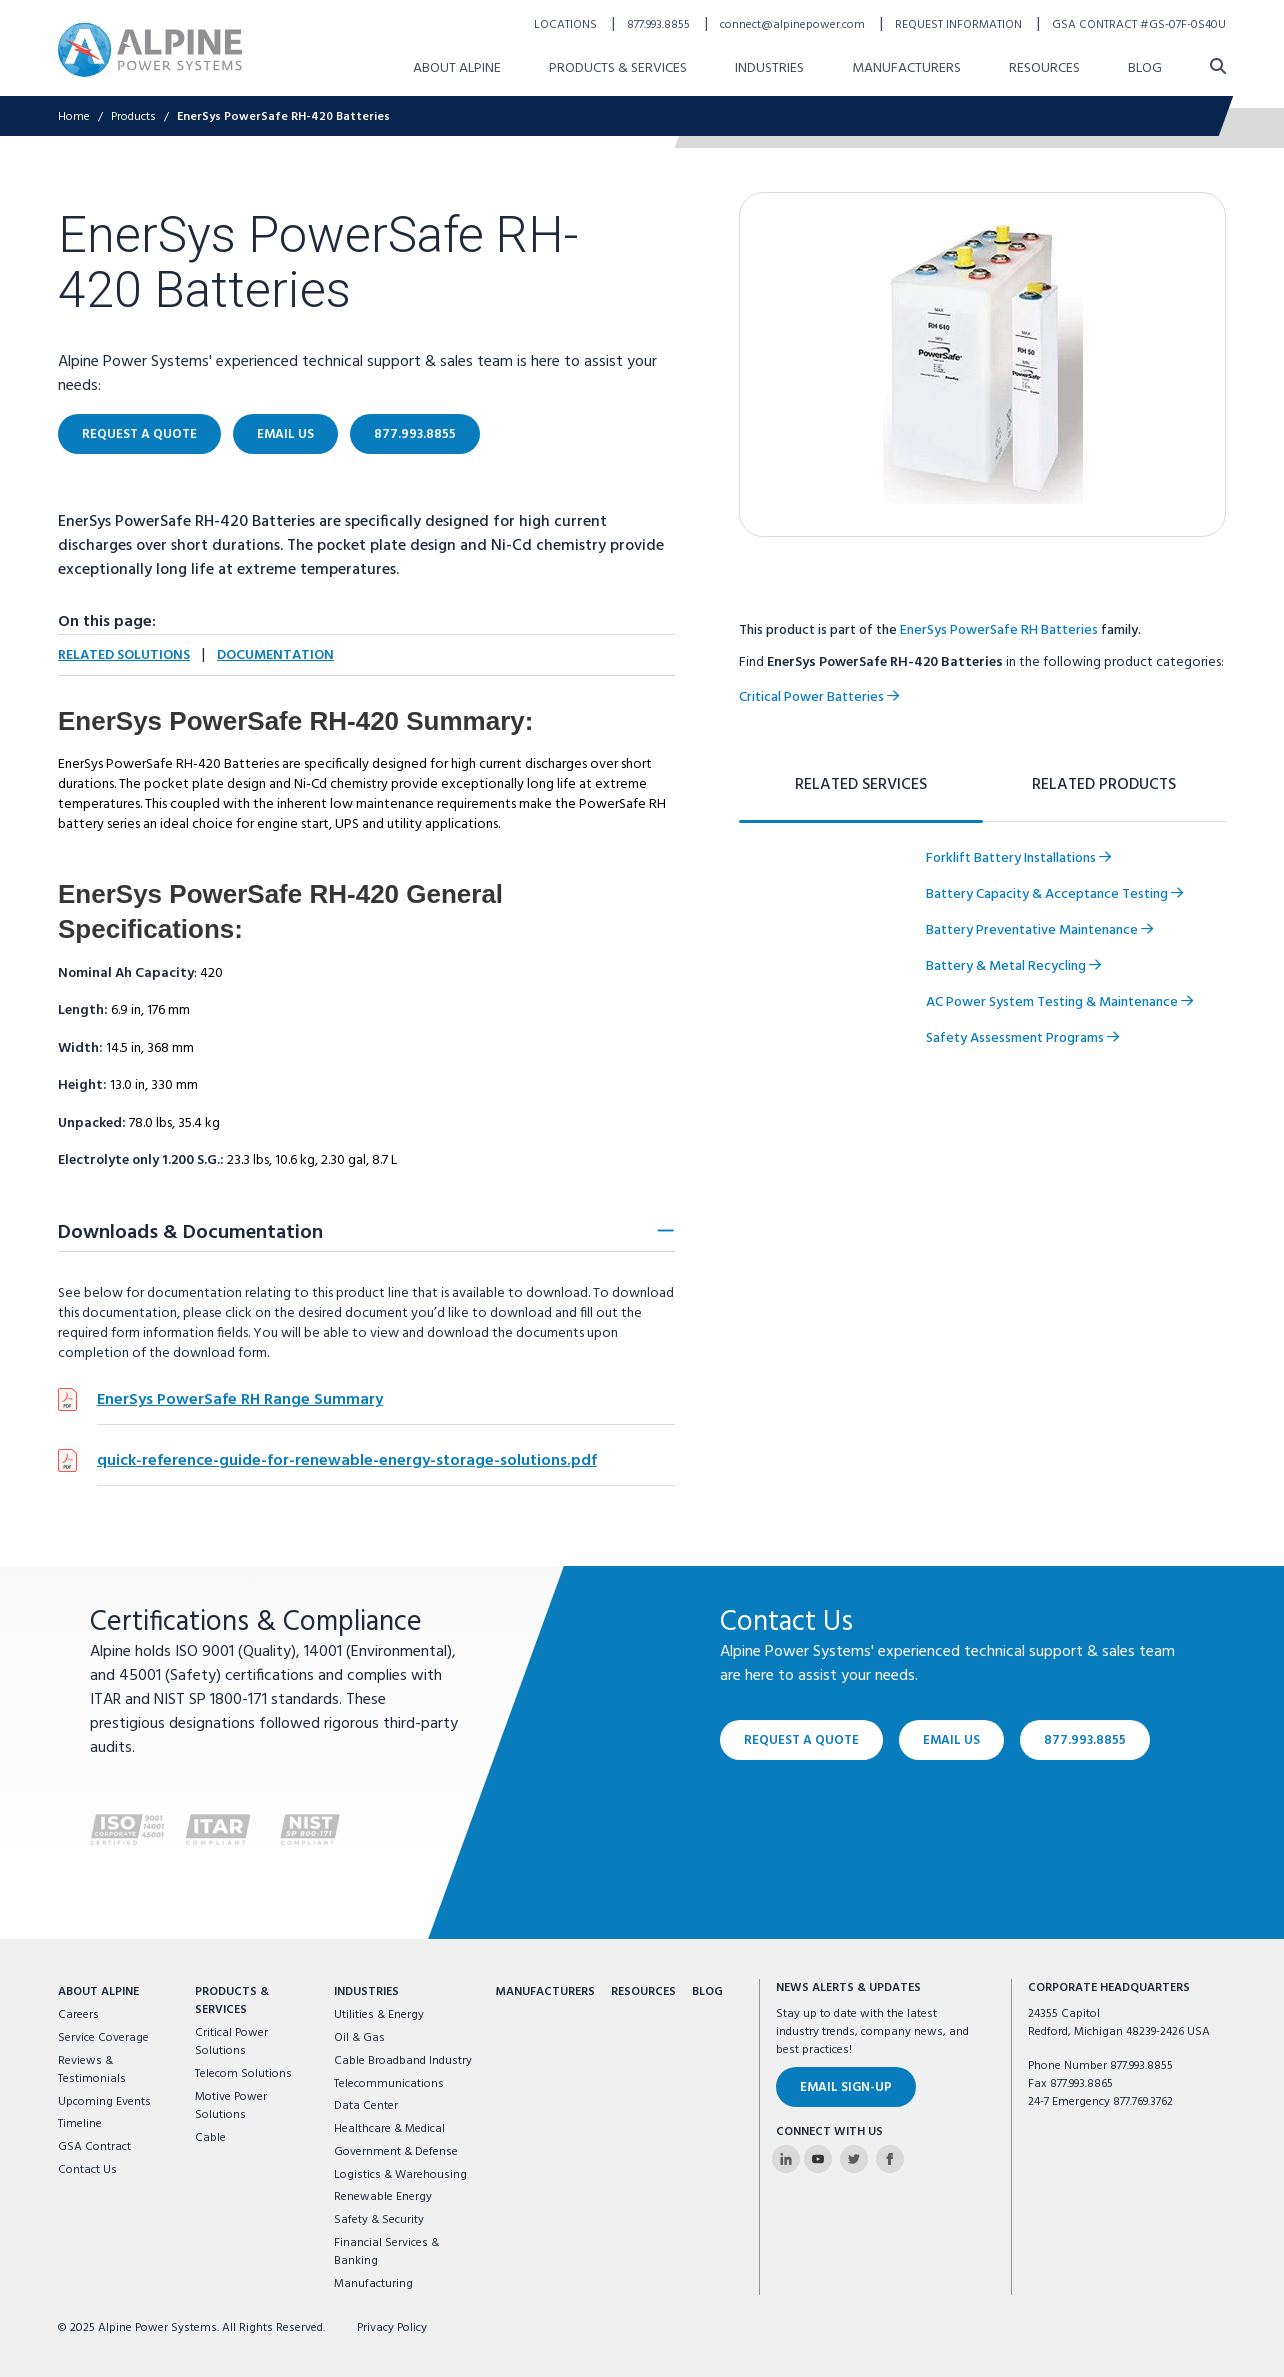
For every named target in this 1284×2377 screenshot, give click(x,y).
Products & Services (232, 2001)
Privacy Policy (392, 2328)
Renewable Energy (383, 2197)
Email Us (951, 1740)
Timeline (80, 2124)
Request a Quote (801, 1740)
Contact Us (87, 2170)
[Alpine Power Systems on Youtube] (818, 2159)
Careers (78, 2015)
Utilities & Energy (379, 2015)
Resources (643, 1992)
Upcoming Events (104, 2102)
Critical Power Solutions (231, 2042)
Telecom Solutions (243, 2074)
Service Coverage (103, 2038)
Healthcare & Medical (389, 2129)
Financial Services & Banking (386, 2252)
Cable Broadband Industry (403, 2061)
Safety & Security (379, 2220)
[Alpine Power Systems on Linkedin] (786, 2159)
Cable (210, 2138)
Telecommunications (389, 2084)
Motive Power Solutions (231, 2106)
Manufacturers (545, 1992)
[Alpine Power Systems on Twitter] (854, 2159)
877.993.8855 (1085, 1740)
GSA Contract (94, 2147)
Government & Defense (396, 2152)
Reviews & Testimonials (92, 2070)
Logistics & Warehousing (400, 2175)
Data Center (366, 2106)
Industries (366, 1992)
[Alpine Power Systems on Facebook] (890, 2159)
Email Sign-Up (846, 2087)
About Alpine (98, 1992)
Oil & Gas (359, 2038)
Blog (707, 1992)
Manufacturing (373, 2284)
